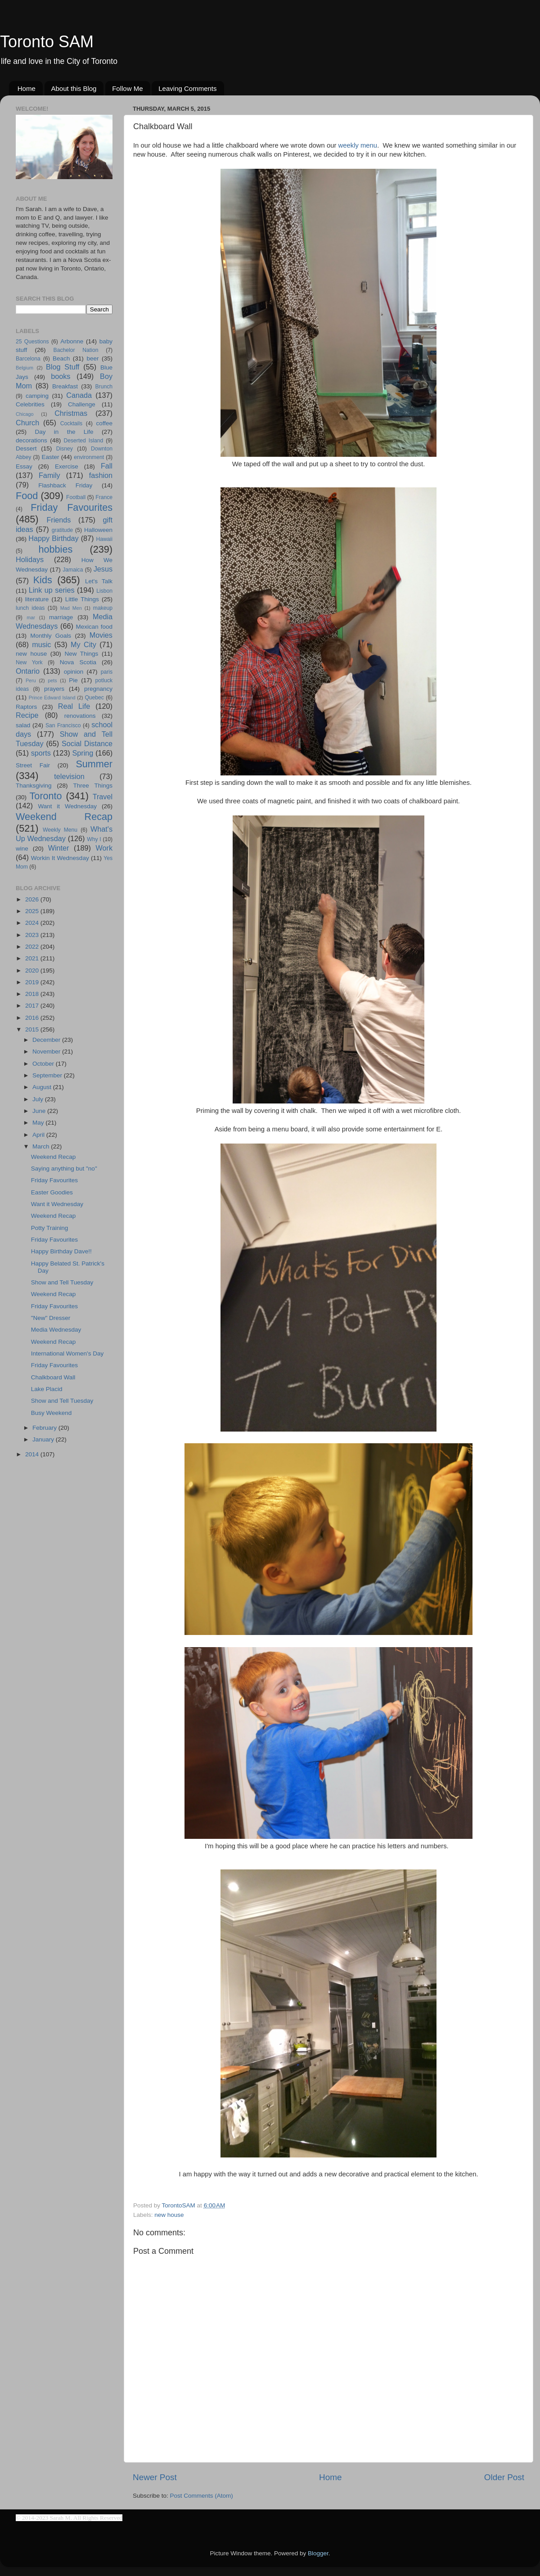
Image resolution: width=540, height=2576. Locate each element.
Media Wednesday (56, 1329)
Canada (79, 395)
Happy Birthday (53, 538)
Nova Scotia (78, 662)
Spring (83, 753)
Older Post (504, 2477)
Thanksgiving (34, 785)
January (44, 1439)
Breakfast (65, 386)
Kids (42, 579)
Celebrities (30, 404)
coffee (104, 423)
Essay (24, 466)
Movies (101, 635)
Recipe (27, 715)
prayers (54, 688)
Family (49, 475)
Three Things (93, 785)
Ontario (28, 671)
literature (37, 599)
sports (41, 753)
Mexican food (94, 626)
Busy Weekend (51, 1413)
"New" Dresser (51, 1318)
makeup (102, 608)
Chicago (25, 414)
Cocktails (71, 423)
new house (169, 2214)
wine (22, 848)
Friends (58, 520)
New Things (81, 653)
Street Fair (33, 765)
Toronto (46, 796)
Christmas (70, 413)
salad (23, 725)
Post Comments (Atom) (201, 2495)
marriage (61, 617)
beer (92, 358)
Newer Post (155, 2477)
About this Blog (74, 88)
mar (31, 617)
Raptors (26, 706)
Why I (94, 839)
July (38, 1099)
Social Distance (87, 743)
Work (104, 848)
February (45, 1427)
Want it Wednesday (67, 806)
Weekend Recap (64, 816)
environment (89, 457)
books (60, 376)
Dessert (26, 448)
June (39, 1111)
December (47, 1039)
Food (27, 495)
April (39, 1134)
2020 (32, 970)
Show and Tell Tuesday (62, 1282)
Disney (64, 449)
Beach (61, 358)
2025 (32, 911)
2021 (32, 958)
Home (27, 88)
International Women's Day (67, 1353)
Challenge (81, 404)
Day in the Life (64, 431)
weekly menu (357, 145)
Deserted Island (84, 440)
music (41, 644)
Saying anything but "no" (64, 1168)
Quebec (94, 697)
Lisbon (104, 591)
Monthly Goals (50, 635)
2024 (32, 922)
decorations (31, 440)
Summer (94, 764)
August (42, 1087)
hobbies (56, 549)
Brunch (103, 386)
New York (29, 662)
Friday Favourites (71, 507)
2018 (32, 994)
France (103, 497)
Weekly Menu (60, 830)
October (44, 1063)
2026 (32, 899)
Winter (58, 848)
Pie (73, 680)
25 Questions (32, 341)
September (48, 1075)
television (69, 776)
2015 (32, 1029)
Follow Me (127, 88)
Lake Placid (47, 1389)
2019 (32, 982)
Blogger (318, 2553)
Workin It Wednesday (60, 858)
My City (83, 644)
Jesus (103, 569)
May (38, 1122)
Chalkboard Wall (53, 1377)
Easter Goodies (52, 1192)
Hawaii (104, 539)
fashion (100, 475)
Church (27, 423)
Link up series (52, 590)
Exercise (66, 466)
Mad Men (71, 608)
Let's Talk (98, 581)
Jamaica (73, 570)
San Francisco (63, 725)
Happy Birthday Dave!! (61, 1251)
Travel (102, 797)
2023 (32, 935)
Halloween (98, 530)
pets (52, 680)
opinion (74, 671)
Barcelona (28, 359)
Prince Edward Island (52, 697)
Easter (50, 457)
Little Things (82, 599)
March (41, 1146)
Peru (31, 680)
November (47, 1051)
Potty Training (49, 1228)
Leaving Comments (187, 88)
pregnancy (98, 688)
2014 (32, 1454)
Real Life (74, 706)
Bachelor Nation (76, 350)
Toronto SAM (47, 41)
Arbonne (71, 341)
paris (106, 672)
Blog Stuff (62, 367)
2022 (32, 946)
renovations (80, 715)
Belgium (24, 367)
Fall (106, 466)
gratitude (62, 530)
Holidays (30, 559)
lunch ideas (30, 608)
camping (37, 395)
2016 (32, 1017)
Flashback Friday (65, 485)
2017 (32, 1005)
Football (76, 497)
